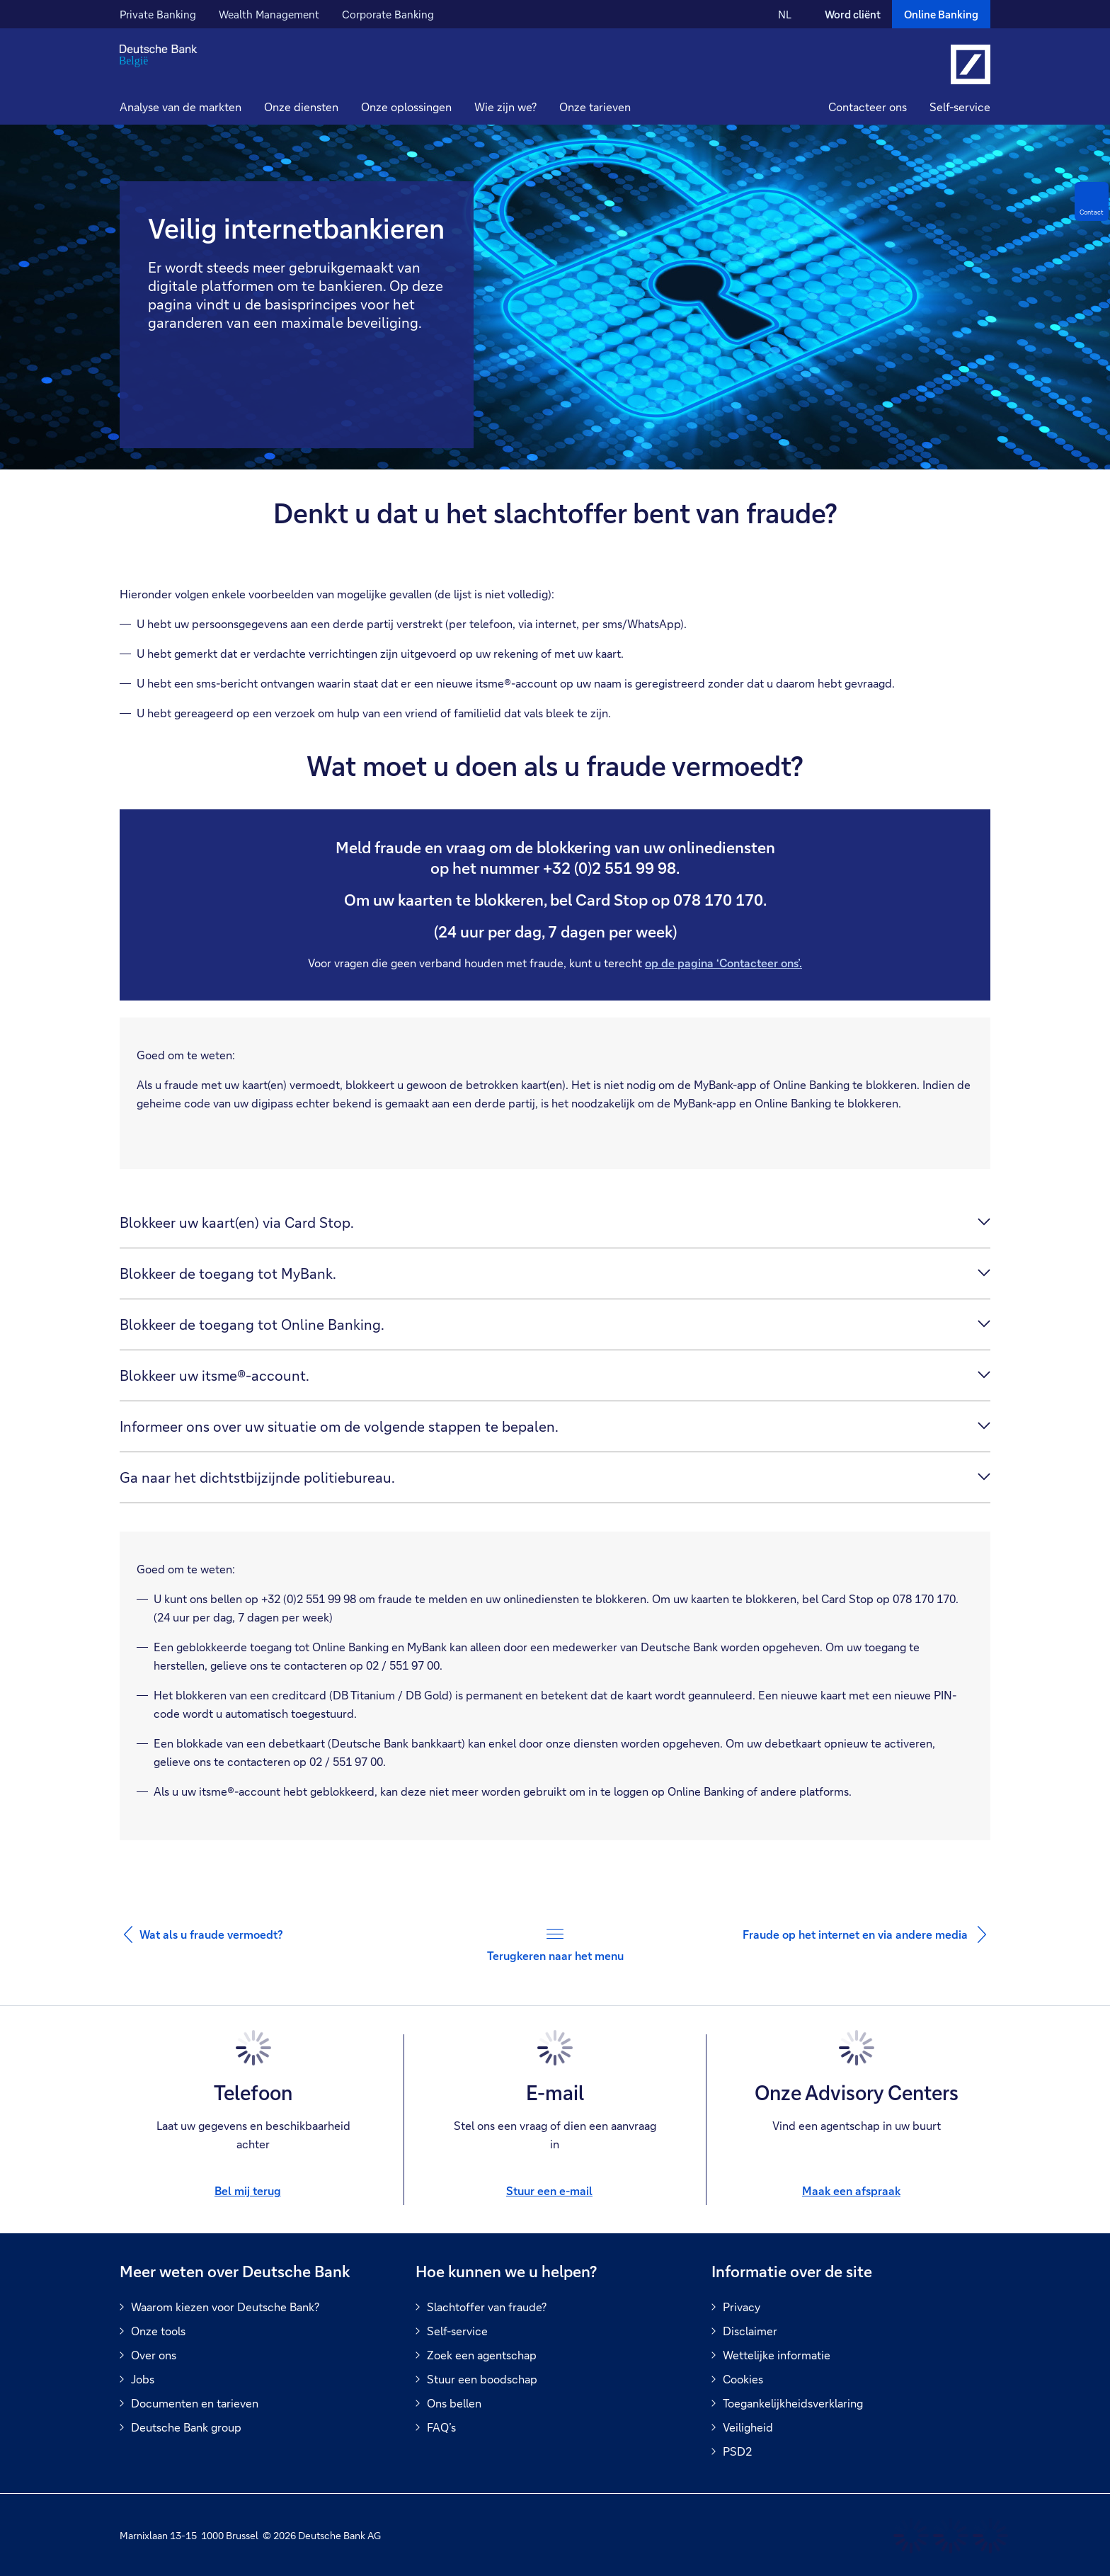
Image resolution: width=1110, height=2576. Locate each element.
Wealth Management (269, 14)
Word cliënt (853, 14)
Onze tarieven (595, 106)
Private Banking (158, 14)
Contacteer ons (867, 106)
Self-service (959, 106)
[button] (301, 109)
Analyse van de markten (180, 106)
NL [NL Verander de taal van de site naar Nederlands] (784, 14)
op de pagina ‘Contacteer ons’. (723, 962)
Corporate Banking (388, 14)
